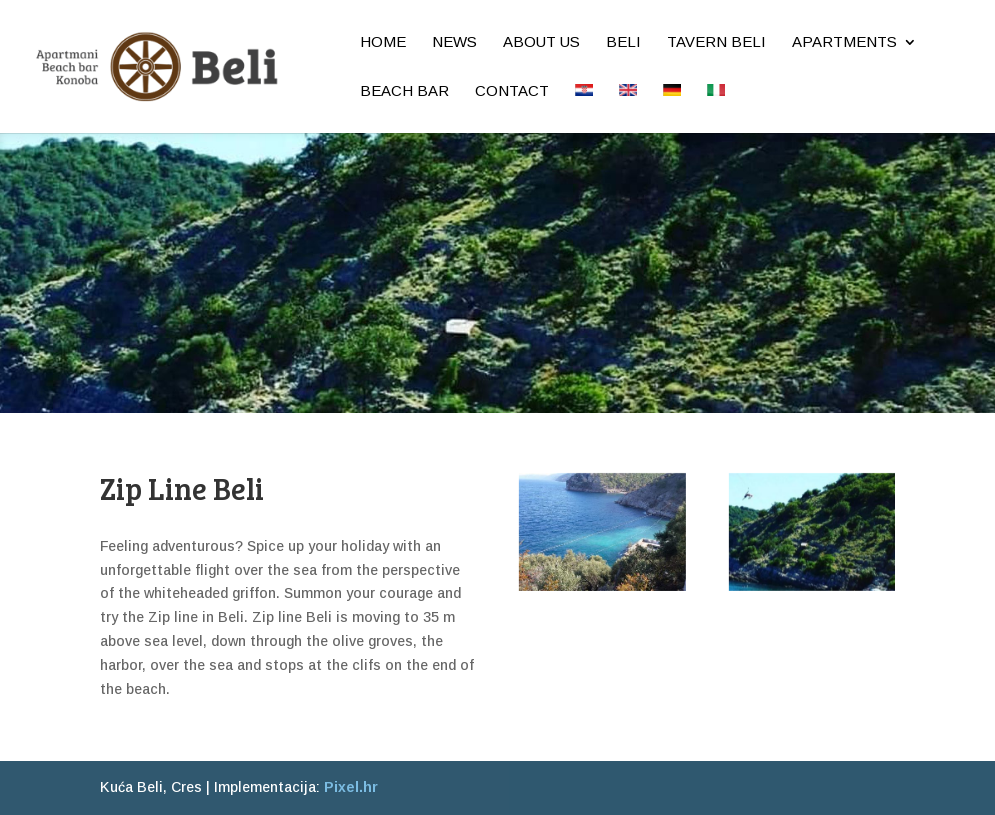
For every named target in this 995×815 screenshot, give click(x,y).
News (454, 42)
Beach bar (404, 91)
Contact (512, 91)
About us (541, 42)
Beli (623, 42)
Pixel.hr (351, 787)
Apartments (844, 42)
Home (383, 42)
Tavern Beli (716, 42)
